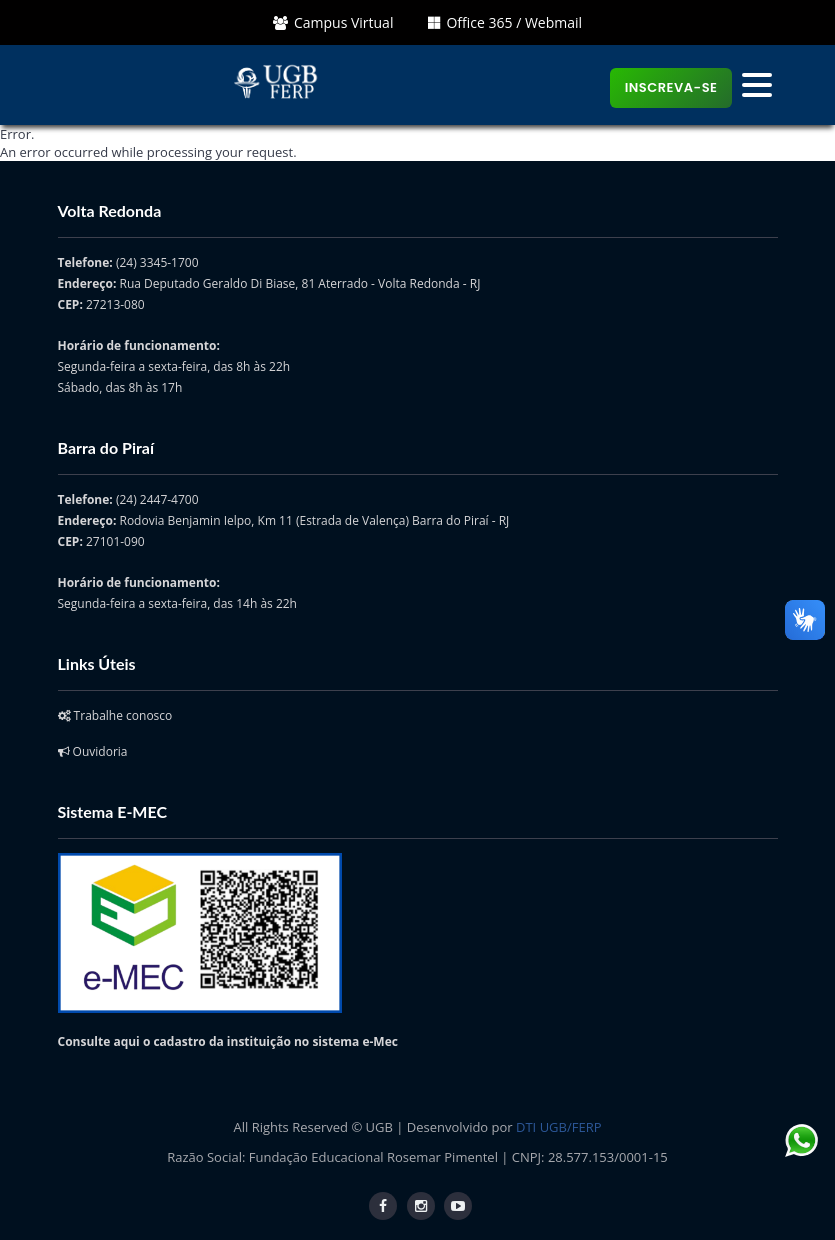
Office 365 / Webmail (505, 22)
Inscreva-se (671, 87)
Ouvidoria (93, 751)
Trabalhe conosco (115, 715)
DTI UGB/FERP (558, 1127)
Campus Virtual (333, 22)
